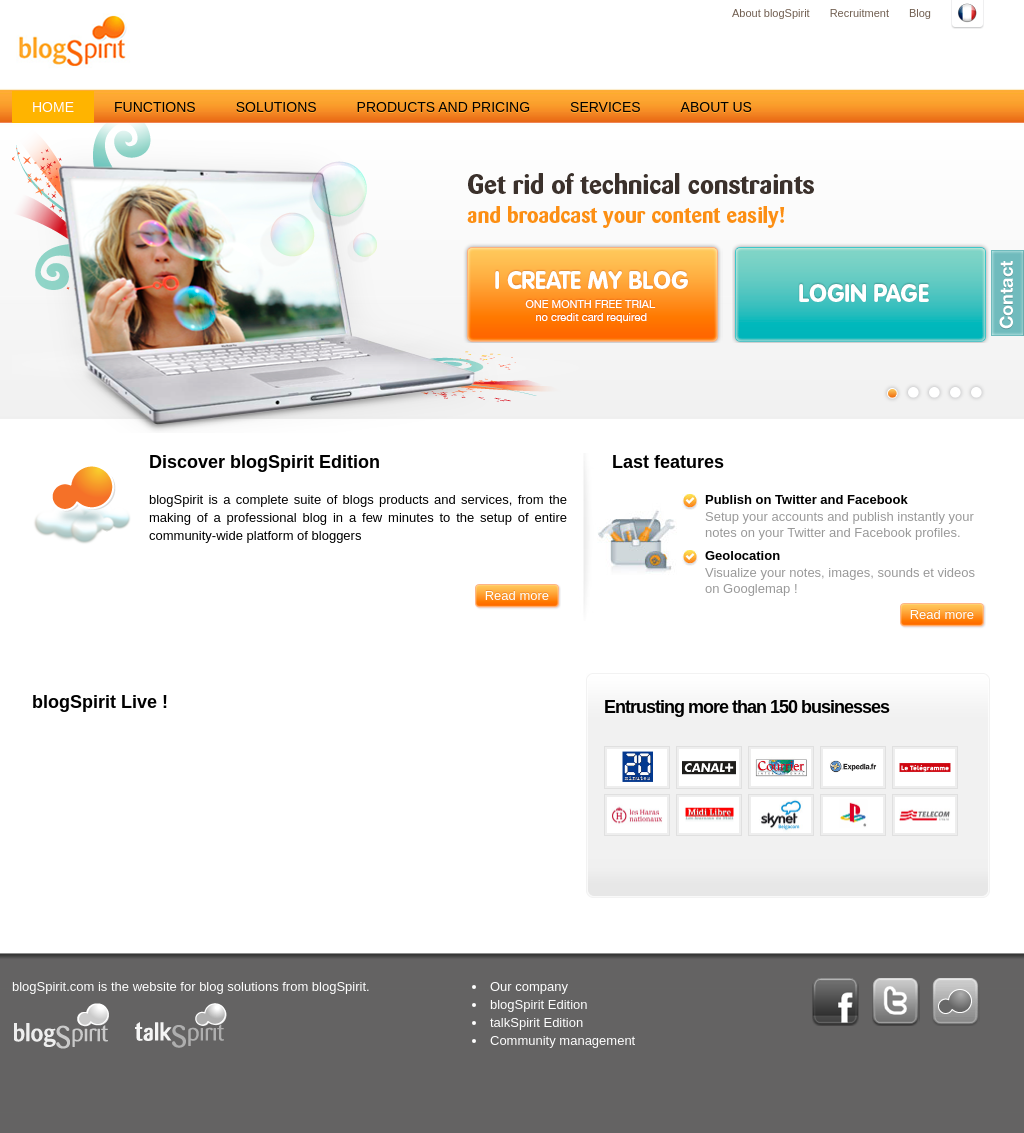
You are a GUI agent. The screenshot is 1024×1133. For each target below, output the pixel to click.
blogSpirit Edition (539, 1004)
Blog (920, 13)
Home (53, 107)
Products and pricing (443, 107)
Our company (529, 986)
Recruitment (859, 13)
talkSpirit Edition (536, 1022)
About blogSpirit (771, 13)
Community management (562, 1040)
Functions (155, 107)
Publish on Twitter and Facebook (806, 499)
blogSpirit (72, 40)
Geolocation (742, 555)
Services (605, 107)
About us (716, 107)
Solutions (276, 107)
